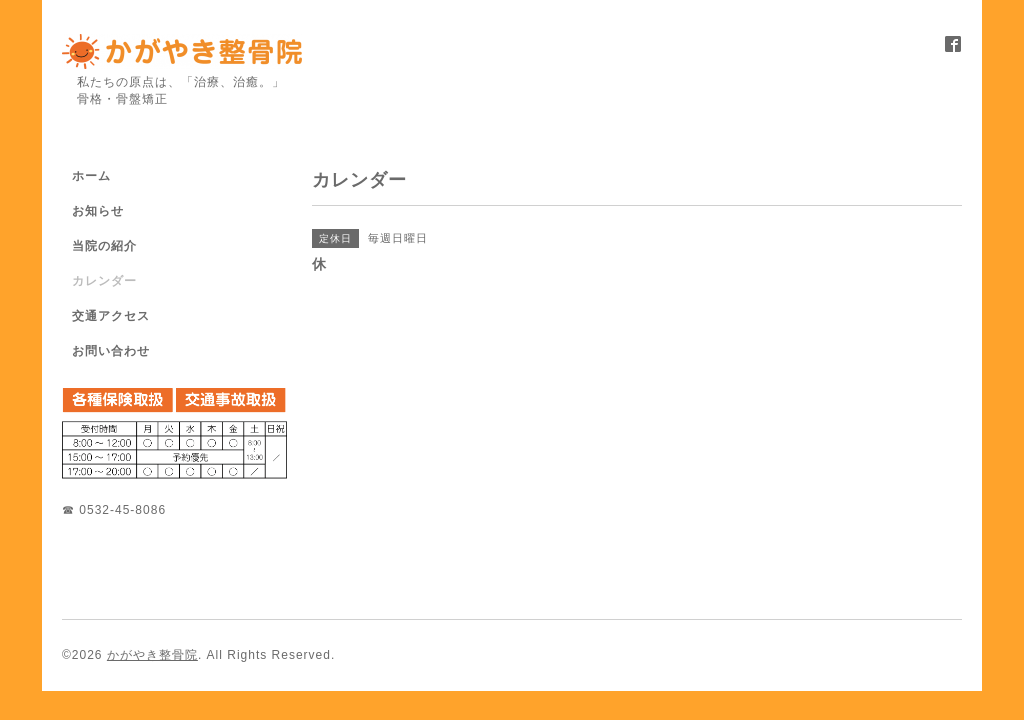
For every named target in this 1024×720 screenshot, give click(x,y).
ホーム (91, 176)
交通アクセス (111, 316)
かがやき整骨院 (152, 655)
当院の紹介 (104, 246)
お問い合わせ (111, 351)
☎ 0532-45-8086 (114, 510)
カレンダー (104, 281)
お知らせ (98, 211)
